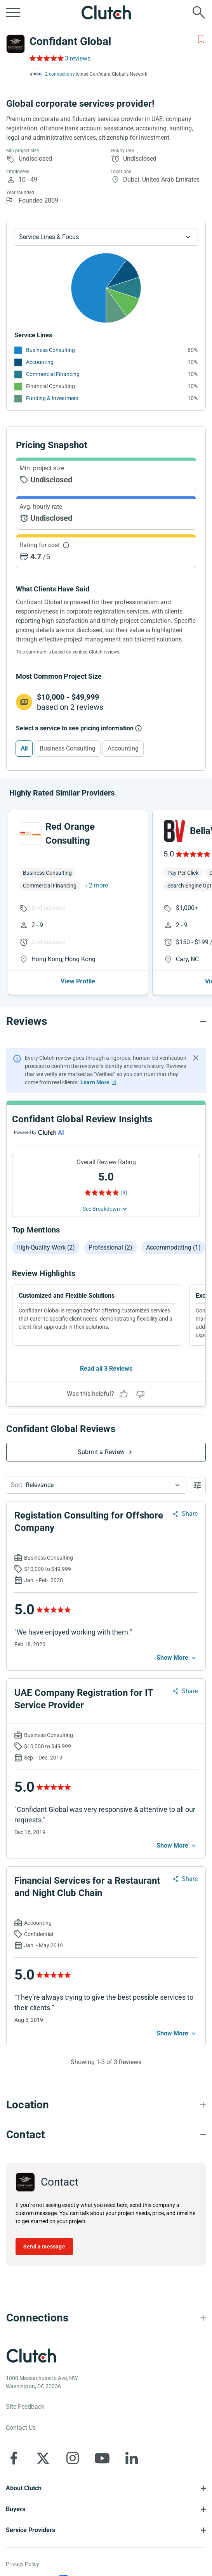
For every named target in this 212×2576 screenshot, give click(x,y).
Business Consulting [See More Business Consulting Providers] (50, 350)
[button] (96, 1485)
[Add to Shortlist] (201, 39)
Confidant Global (70, 41)
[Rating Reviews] (46, 58)
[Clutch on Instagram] (72, 2458)
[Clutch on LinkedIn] (131, 2458)
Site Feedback (25, 2406)
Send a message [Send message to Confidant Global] (44, 2246)
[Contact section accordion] (106, 2135)
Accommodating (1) (173, 1247)
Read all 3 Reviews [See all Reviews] (106, 1368)
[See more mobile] (177, 1657)
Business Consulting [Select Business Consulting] (68, 748)
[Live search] (198, 12)
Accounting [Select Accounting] (123, 748)
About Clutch (24, 2488)
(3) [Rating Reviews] (123, 1192)
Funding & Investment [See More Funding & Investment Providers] (52, 398)
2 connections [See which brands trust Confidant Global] (60, 74)
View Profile (78, 981)
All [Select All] (24, 748)
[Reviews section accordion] (106, 1021)
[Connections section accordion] (106, 2318)
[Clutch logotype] (31, 2356)
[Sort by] (96, 1485)
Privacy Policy (22, 2564)
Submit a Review (101, 1452)
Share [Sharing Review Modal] (190, 1513)
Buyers (15, 2509)
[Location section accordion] (106, 2105)
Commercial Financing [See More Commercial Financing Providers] (53, 374)
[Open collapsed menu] (13, 12)
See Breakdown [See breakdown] (101, 1209)
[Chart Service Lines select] (106, 237)
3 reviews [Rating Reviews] (77, 58)
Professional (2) (110, 1247)
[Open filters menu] (198, 1485)
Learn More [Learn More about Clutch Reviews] (94, 1082)
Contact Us (21, 2427)
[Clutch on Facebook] (13, 2458)
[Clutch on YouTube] (102, 2458)
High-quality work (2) (45, 1247)
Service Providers (30, 2530)
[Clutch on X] (43, 2458)
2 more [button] (98, 885)
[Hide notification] (196, 1058)
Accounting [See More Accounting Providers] (40, 362)
